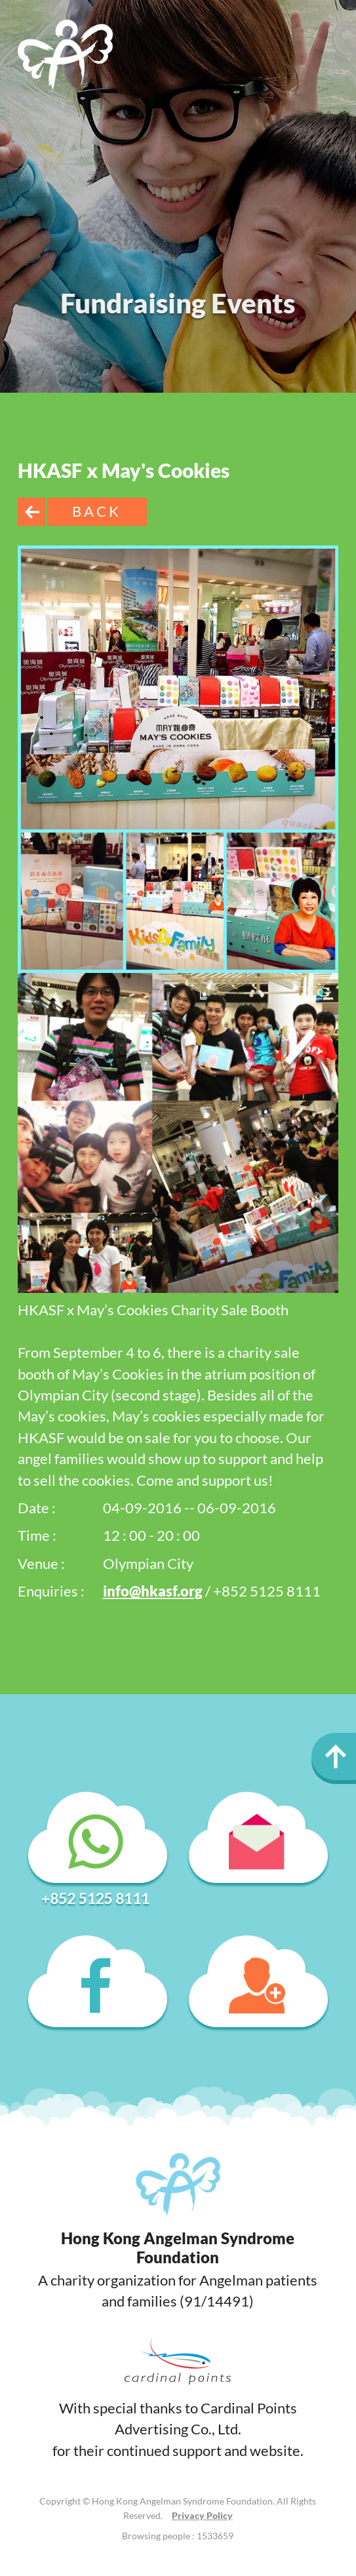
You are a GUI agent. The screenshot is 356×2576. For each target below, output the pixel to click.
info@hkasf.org (153, 1591)
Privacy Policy (202, 2515)
